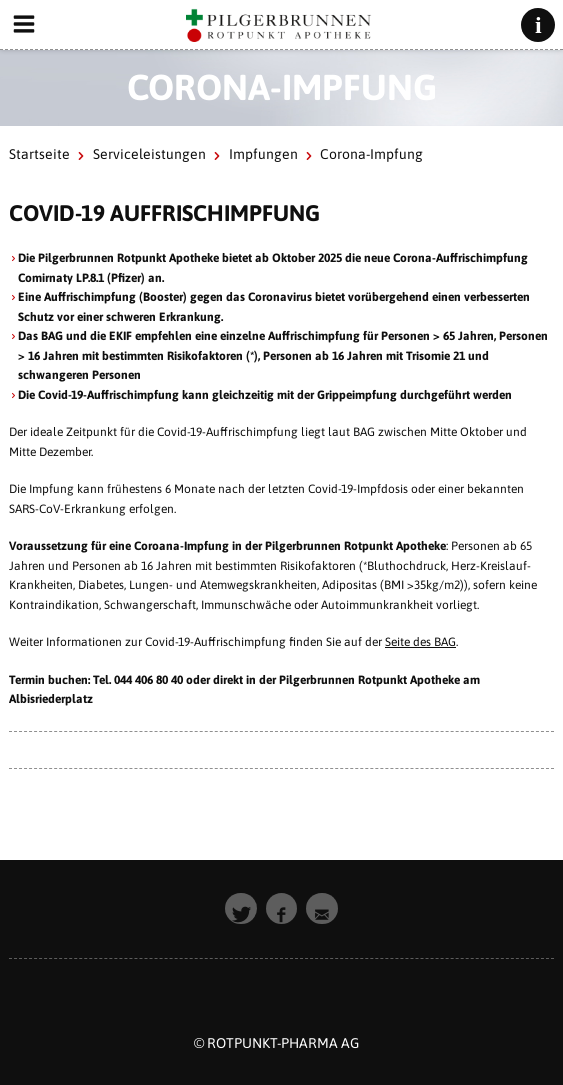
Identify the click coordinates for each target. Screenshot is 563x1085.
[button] (241, 909)
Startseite (39, 154)
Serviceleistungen (149, 154)
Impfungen (263, 154)
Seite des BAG (420, 642)
